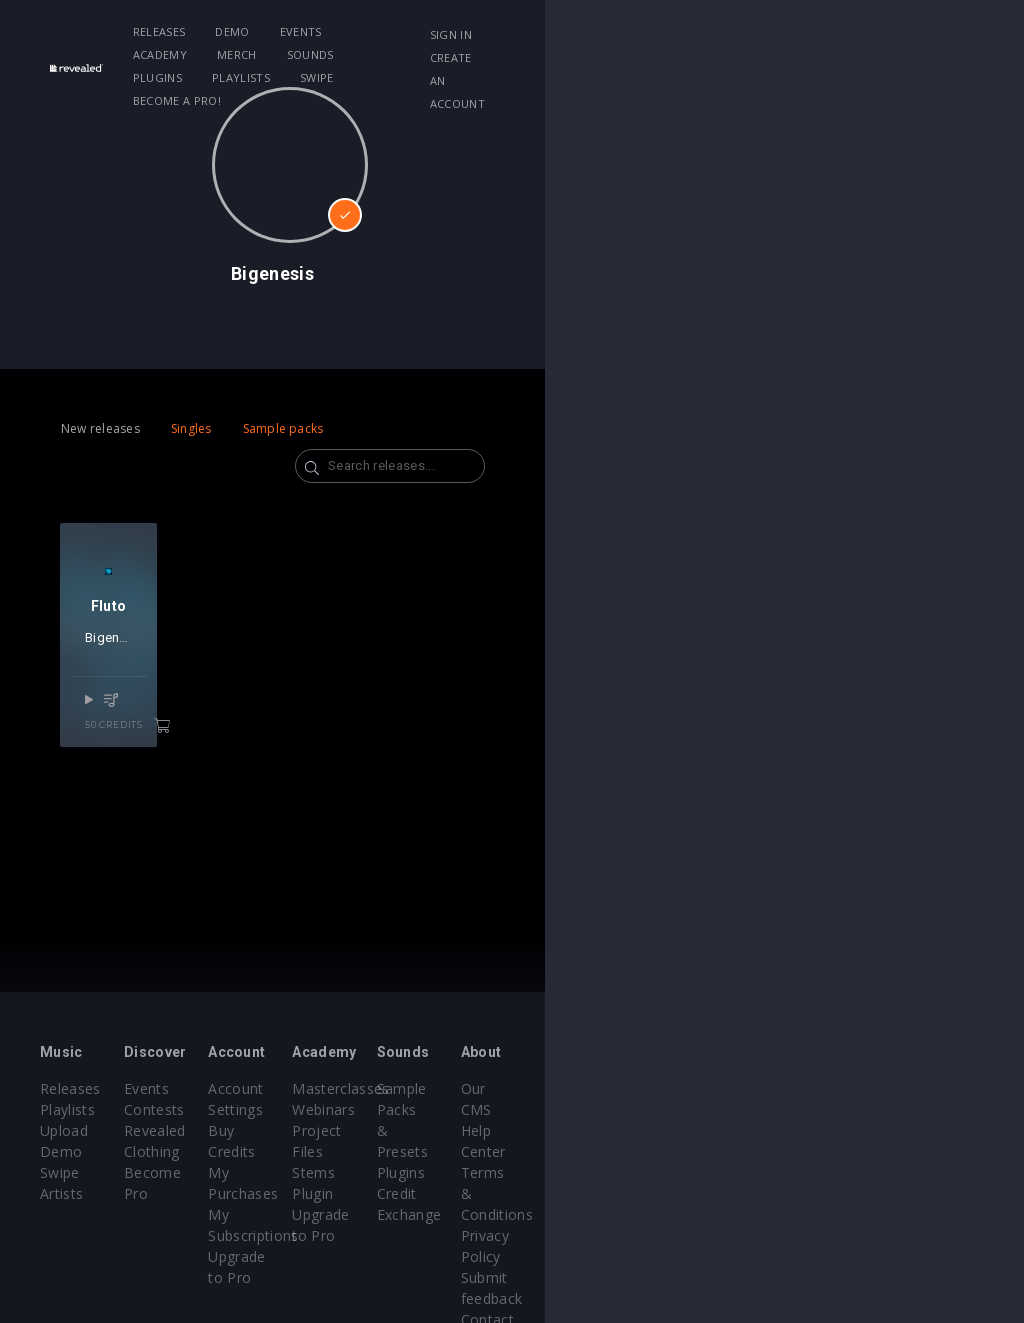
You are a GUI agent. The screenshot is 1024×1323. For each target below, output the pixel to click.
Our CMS (890, 1088)
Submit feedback (916, 1193)
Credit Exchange (750, 1151)
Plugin (552, 1172)
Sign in (841, 34)
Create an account (879, 57)
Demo (291, 31)
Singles (191, 428)
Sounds (587, 31)
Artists (61, 1172)
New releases (100, 428)
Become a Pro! (299, 54)
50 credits (209, 787)
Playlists (749, 31)
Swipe (209, 54)
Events (360, 31)
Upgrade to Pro (420, 1172)
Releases (218, 31)
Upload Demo (87, 1130)
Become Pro (246, 1151)
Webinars (563, 1109)
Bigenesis (127, 723)
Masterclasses (580, 1088)
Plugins (665, 31)
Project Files (574, 1130)
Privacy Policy (906, 1172)
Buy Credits (407, 1109)
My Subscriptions (425, 1151)
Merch (515, 31)
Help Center (900, 1109)
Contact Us (897, 1214)
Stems (553, 1151)
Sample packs (283, 428)
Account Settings (425, 1088)
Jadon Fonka (199, 723)
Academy (437, 31)
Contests (234, 1109)
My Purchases (415, 1130)
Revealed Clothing (264, 1130)
